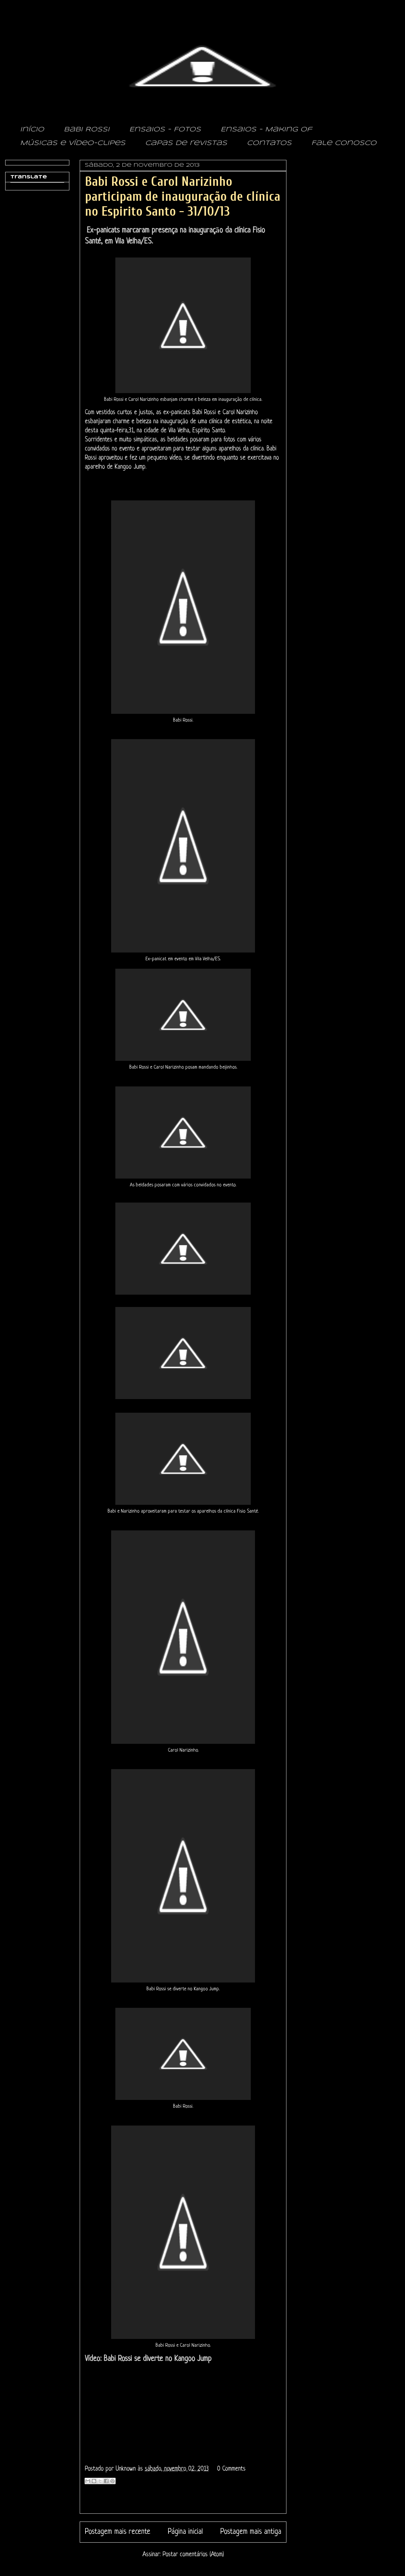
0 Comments (231, 2469)
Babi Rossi (87, 129)
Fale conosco (343, 143)
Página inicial (185, 2532)
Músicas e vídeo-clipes (72, 143)
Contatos (269, 143)
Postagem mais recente (117, 2532)
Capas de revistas (186, 143)
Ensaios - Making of (266, 129)
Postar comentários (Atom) (193, 2554)
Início (32, 129)
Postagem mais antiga (250, 2532)
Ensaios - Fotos (165, 129)
